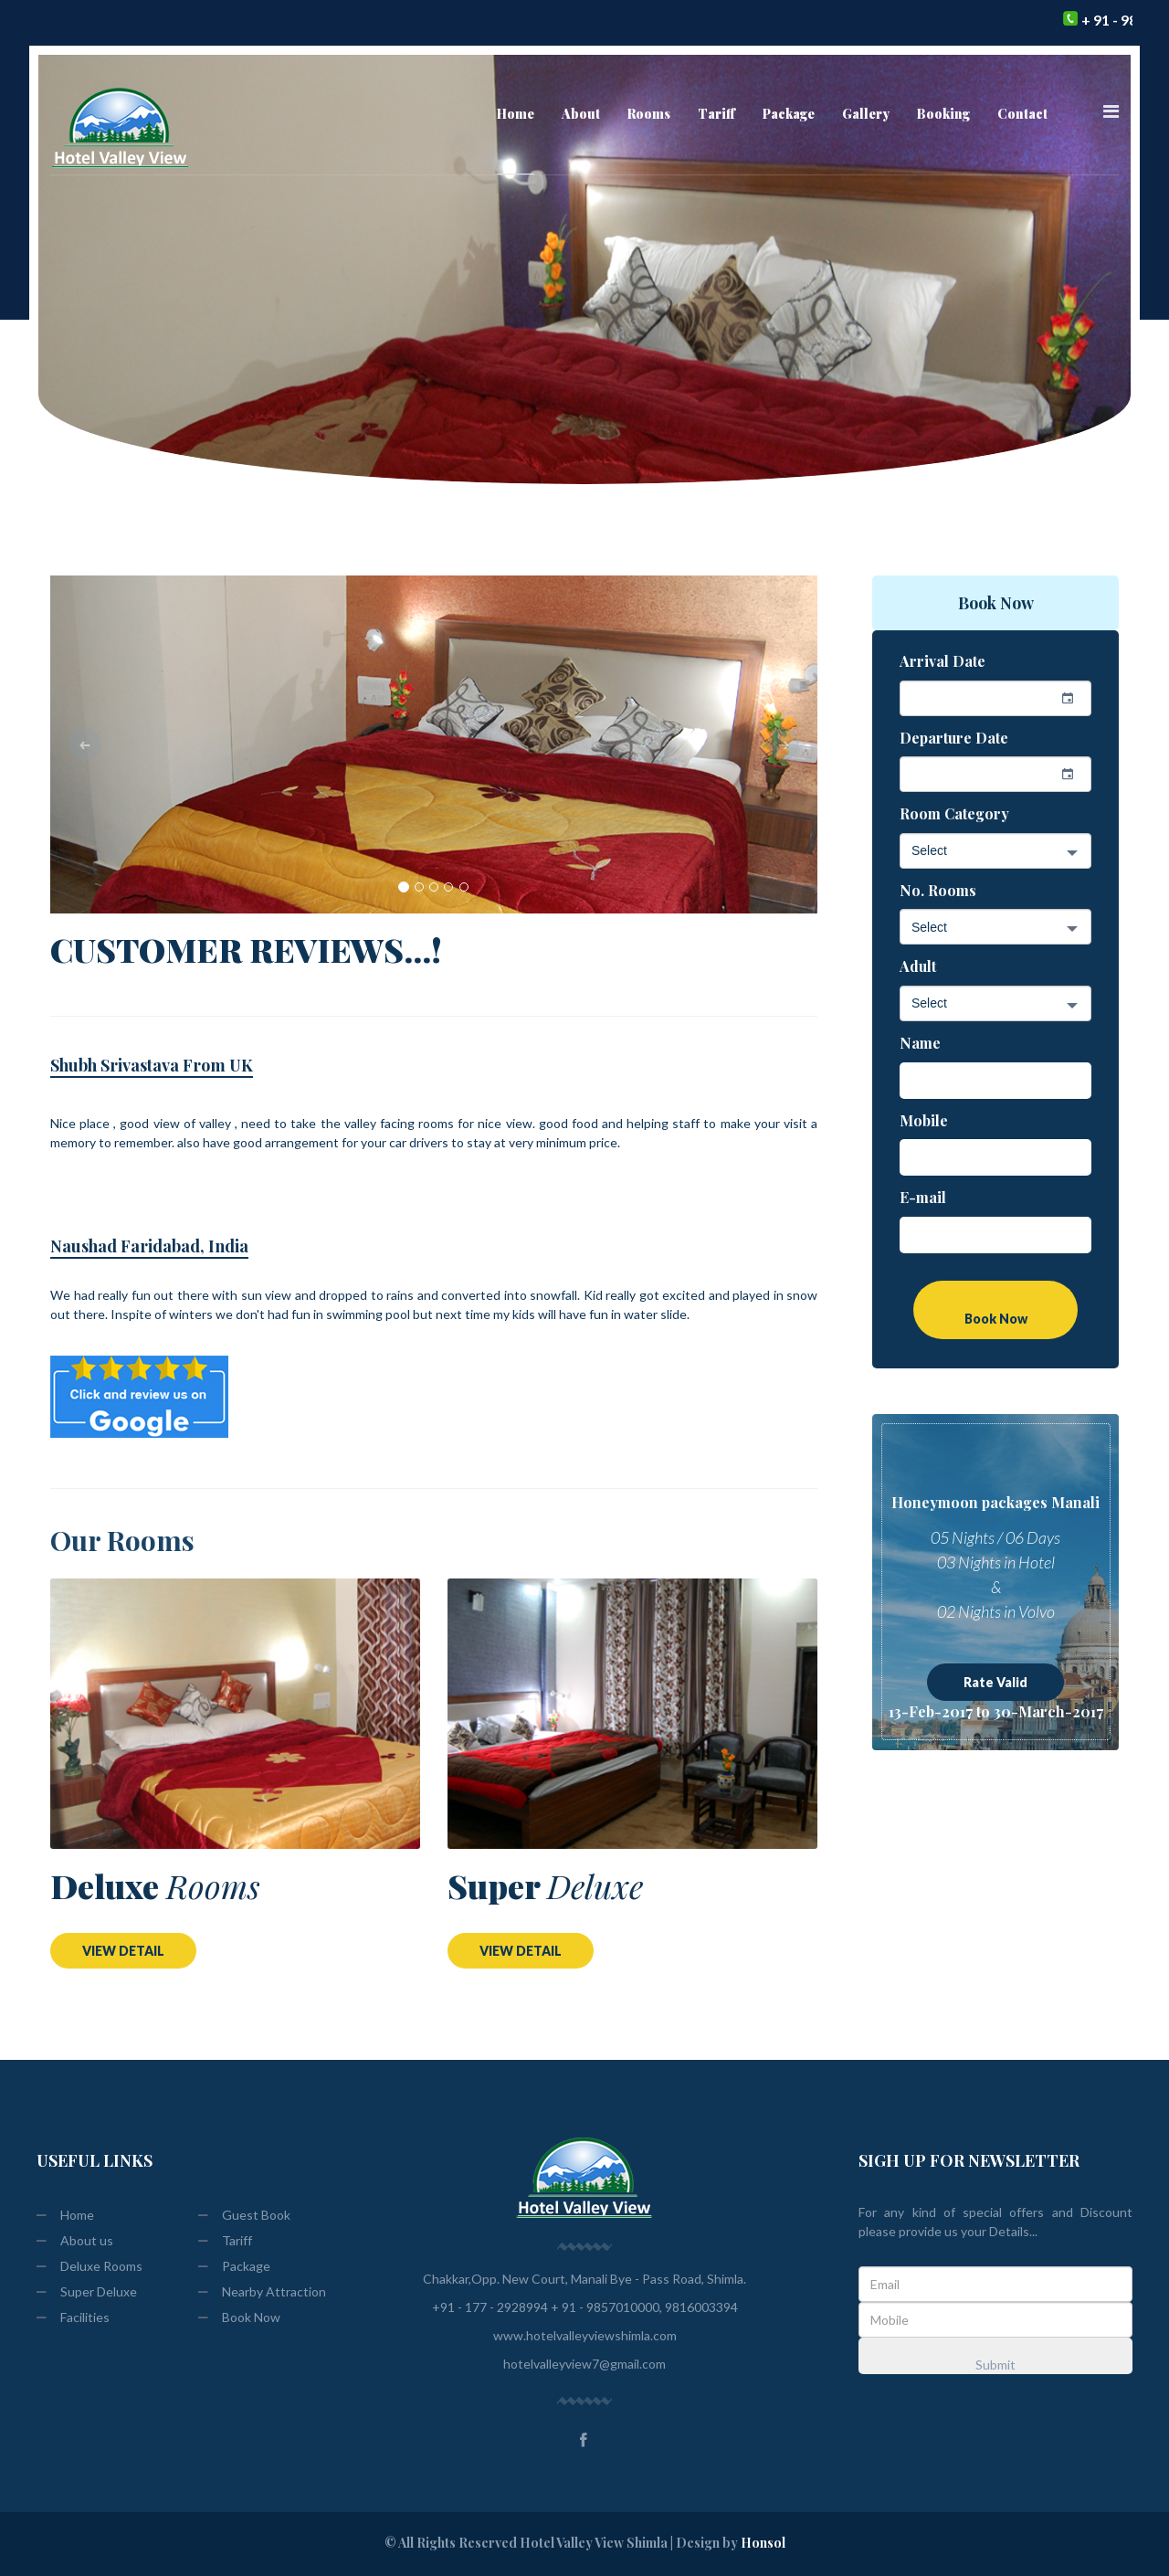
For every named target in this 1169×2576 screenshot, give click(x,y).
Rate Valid (995, 1682)
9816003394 (700, 2307)
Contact (1022, 113)
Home (515, 113)
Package (234, 2266)
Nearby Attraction (262, 2291)
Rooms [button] (648, 113)
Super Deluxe (87, 2291)
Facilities (73, 2317)
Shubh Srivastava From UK (151, 1065)
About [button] (581, 113)
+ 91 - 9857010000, (606, 2307)
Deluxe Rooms (89, 2266)
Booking (943, 113)
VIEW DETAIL (123, 1950)
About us (75, 2240)
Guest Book (244, 2214)
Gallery (866, 113)
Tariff (716, 113)
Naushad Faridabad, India (149, 1246)
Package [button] (789, 113)
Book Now (239, 2317)
